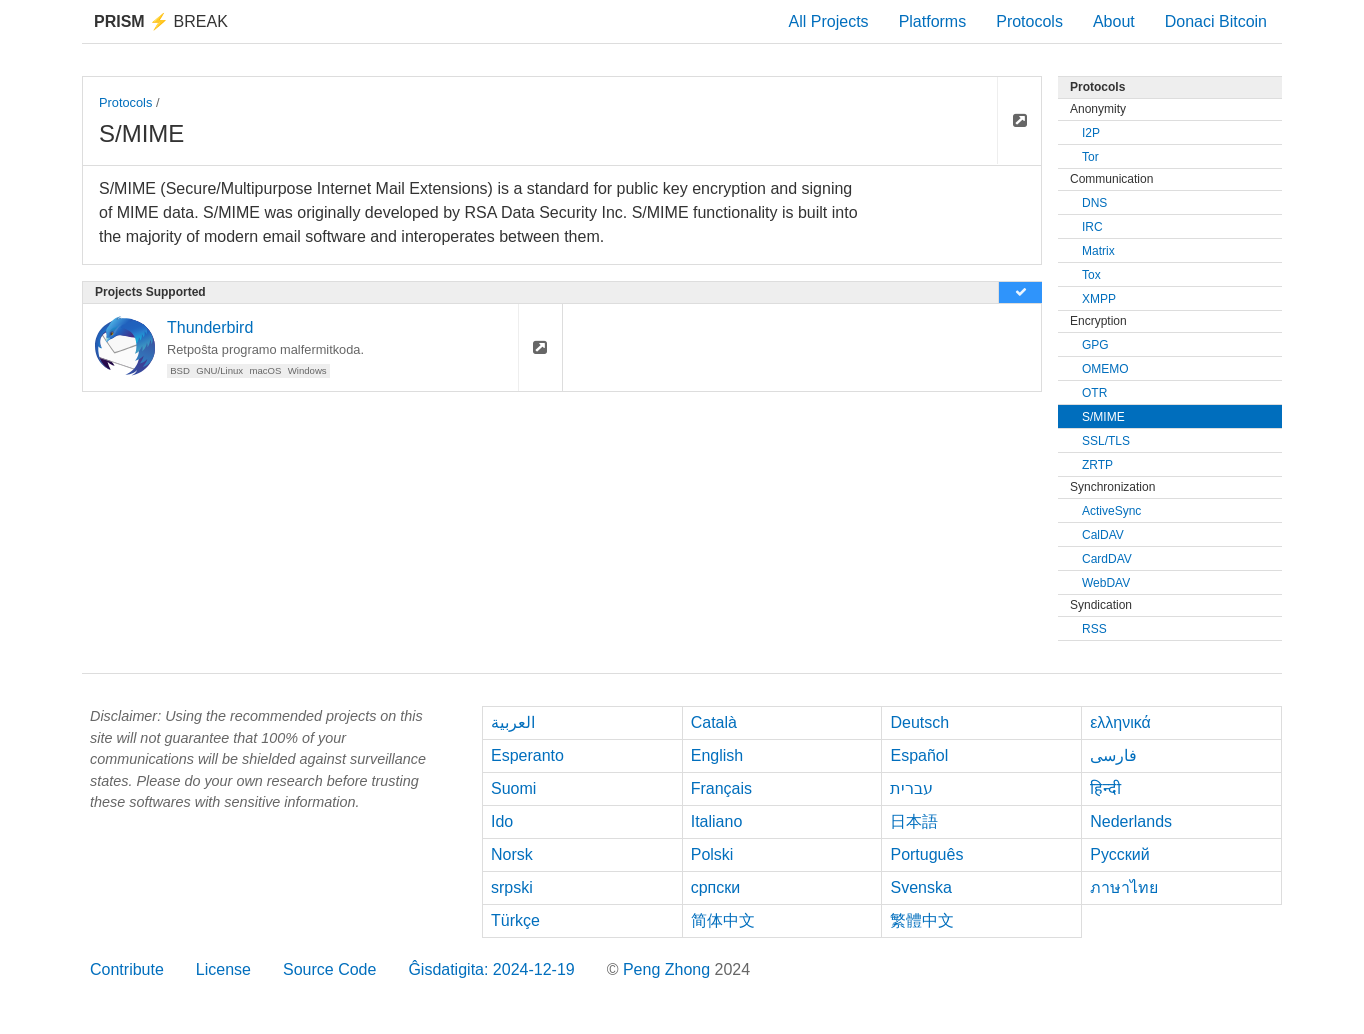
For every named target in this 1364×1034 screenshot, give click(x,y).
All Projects (829, 21)
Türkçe (515, 920)
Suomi (513, 788)
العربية (513, 722)
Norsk (512, 854)
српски (716, 887)
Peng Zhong (669, 969)
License (223, 969)
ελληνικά (1120, 722)
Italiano (717, 821)
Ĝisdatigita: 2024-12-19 (491, 969)
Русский (1119, 854)
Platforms (933, 21)
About (1114, 21)
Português (926, 854)
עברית (911, 788)
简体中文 (723, 920)
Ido (502, 821)
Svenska (920, 887)
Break (161, 21)
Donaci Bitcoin (1216, 21)
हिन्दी (1105, 788)
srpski (512, 887)
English (717, 755)
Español (919, 755)
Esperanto (527, 755)
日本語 (914, 821)
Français (721, 788)
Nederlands (1131, 821)
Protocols (1029, 21)
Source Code (329, 969)
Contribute (127, 969)
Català (714, 722)
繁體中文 (922, 920)
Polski (712, 854)
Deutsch (919, 722)
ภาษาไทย (1124, 887)
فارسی (1113, 755)
